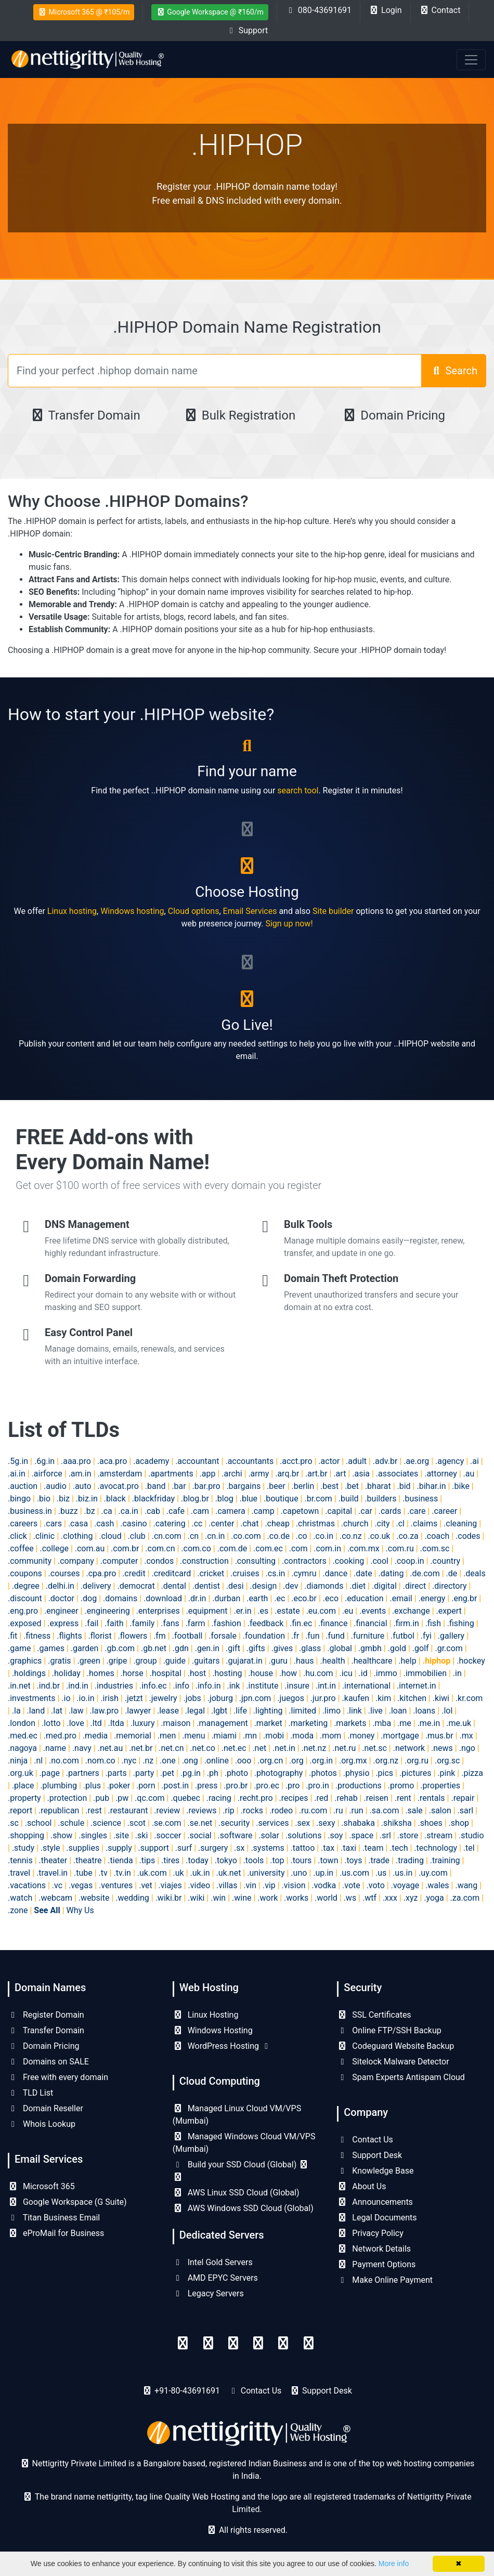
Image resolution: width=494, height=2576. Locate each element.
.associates (397, 1474)
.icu (345, 1673)
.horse (132, 1673)
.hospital (165, 1673)
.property (24, 1798)
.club (137, 1536)
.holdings (29, 1673)
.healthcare (371, 1661)
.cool (379, 1561)
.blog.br (195, 1498)
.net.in (283, 1748)
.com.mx (363, 1548)
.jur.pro (323, 1698)
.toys (353, 1860)
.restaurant (128, 1810)
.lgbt (219, 1711)
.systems (267, 1848)
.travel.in (52, 1873)
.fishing (460, 1623)
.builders (380, 1498)
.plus (92, 1785)
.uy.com (433, 1873)
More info (394, 2563)
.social (199, 1835)
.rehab (345, 1798)
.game (19, 1648)
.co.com (246, 1536)
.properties (440, 1785)
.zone (18, 1910)
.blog (224, 1498)
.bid (404, 1486)
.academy (151, 1461)
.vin (249, 1885)
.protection (67, 1798)
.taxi (348, 1848)
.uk (178, 1873)
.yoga (434, 1898)
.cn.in (215, 1536)
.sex (302, 1823)
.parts (116, 1773)
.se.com (166, 1823)
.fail (91, 1623)
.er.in (242, 1611)
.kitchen (411, 1698)
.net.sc (374, 1748)
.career (444, 1511)
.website (94, 1898)
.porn (145, 1785)
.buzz (68, 1511)
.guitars (206, 1661)
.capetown (300, 1511)
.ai (474, 1461)
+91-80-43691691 (187, 2391)
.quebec (185, 1798)
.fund (335, 1636)
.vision (294, 1885)
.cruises (244, 1573)
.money (360, 1736)
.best (329, 1486)
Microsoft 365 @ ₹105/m (84, 12)
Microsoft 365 (41, 2186)
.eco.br (304, 1598)
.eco (331, 1598)
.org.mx (353, 1761)
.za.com (465, 1898)
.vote (351, 1885)
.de (452, 1573)
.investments (31, 1698)
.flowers (133, 1636)
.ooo (243, 1761)
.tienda (120, 1860)
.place (23, 1785)
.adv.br (385, 1461)
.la (16, 1711)
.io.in (85, 1698)
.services (272, 1823)
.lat (56, 1711)
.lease (168, 1711)
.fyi (426, 1636)
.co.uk (379, 1536)
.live (375, 1711)
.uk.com (152, 1873)
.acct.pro (296, 1461)
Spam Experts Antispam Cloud (401, 2077)
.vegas (81, 1885)
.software (235, 1835)
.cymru (303, 1573)
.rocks (252, 1810)
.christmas (315, 1523)
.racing (218, 1798)
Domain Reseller (45, 2108)
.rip (229, 1810)
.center (221, 1523)
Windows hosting (132, 911)
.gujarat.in (244, 1661)
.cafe (175, 1511)
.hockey (471, 1661)
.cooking (349, 1561)
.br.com (318, 1498)
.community (29, 1561)
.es (262, 1611)
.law (76, 1711)
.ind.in (77, 1686)
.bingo (19, 1498)
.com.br (125, 1548)
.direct (414, 1586)
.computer (119, 1561)
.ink (233, 1686)
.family (141, 1623)
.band (155, 1486)
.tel (469, 1848)
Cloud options (193, 911)
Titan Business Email (54, 2217)
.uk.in (200, 1873)
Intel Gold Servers (213, 2262)
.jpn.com (255, 1698)
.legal (195, 1711)
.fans (170, 1623)
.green (88, 1661)
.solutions (303, 1835)
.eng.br (464, 1598)
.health (332, 1661)
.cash (104, 1523)
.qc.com (149, 1798)
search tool (297, 790)
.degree (26, 1586)
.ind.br (48, 1686)
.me (404, 1723)
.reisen (375, 1798)
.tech (398, 1848)
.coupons (25, 1573)
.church (355, 1523)
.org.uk (20, 1773)
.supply (119, 1848)
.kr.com (469, 1698)
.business (420, 1498)
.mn (250, 1736)
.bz (89, 1511)
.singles (93, 1835)
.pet (167, 1773)
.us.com (354, 1873)
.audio (55, 1486)
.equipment (206, 1611)
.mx (466, 1736)
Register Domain (46, 2015)
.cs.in (275, 1573)
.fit (12, 1636)
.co (301, 1536)
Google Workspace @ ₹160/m (210, 12)
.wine (241, 1898)
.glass (310, 1648)
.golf (420, 1648)
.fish (433, 1623)
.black (115, 1498)
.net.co (202, 1748)
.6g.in (44, 1461)
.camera (230, 1511)
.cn (193, 1536)
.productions (358, 1785)
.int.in (326, 1686)
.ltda (116, 1723)
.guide (174, 1661)
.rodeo (281, 1810)
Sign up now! (289, 924)
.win (218, 1898)
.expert (449, 1611)
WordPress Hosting (222, 2046)
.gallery (451, 1636)
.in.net (19, 1686)
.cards (390, 1511)
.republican (58, 1810)
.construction (204, 1561)
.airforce (47, 1474)
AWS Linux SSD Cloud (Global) (236, 2193)
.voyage (405, 1885)
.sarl (466, 1810)
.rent (403, 1798)
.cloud (110, 1536)
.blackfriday (153, 1498)
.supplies (82, 1848)
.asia (361, 1474)
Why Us (80, 1910)
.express (63, 1623)
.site (121, 1835)
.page (50, 1773)
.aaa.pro (76, 1461)
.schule (71, 1823)
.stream (438, 1835)
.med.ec (22, 1736)
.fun (312, 1636)
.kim (383, 1698)
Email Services (250, 911)
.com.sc (435, 1548)
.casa (78, 1523)
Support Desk (369, 2155)
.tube (83, 1873)
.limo (331, 1711)
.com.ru (400, 1548)
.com (298, 1548)
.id (363, 1673)
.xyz (411, 1898)
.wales (437, 1885)
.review (167, 1810)
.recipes (293, 1798)
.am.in (80, 1474)
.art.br (316, 1474)
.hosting (227, 1673)
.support (153, 1848)
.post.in (175, 1785)
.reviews (201, 1810)
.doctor (61, 1598)
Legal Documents (377, 2217)
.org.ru (416, 1761)
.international (366, 1686)
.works (296, 1898)
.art (339, 1474)
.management (222, 1723)
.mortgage (400, 1736)
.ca (106, 1511)
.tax (327, 1848)
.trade (378, 1860)
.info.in (208, 1686)
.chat (249, 1523)
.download (163, 1598)
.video (199, 1885)
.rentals (431, 1798)
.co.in (323, 1536)
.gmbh (370, 1648)
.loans (424, 1711)
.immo (385, 1673)
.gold (397, 1648)
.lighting (268, 1711)
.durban (226, 1598)
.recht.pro (255, 1798)
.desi (235, 1586)
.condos (159, 1561)
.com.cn (160, 1548)
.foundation (264, 1636)
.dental (173, 1586)
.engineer (61, 1611)
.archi (232, 1474)
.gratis (59, 1661)
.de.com (424, 1573)
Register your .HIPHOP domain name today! (247, 186)
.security (234, 1823)
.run (356, 1810)
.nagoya (22, 1748)
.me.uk (458, 1723)
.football (187, 1636)
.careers (22, 1523)
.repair (462, 1798)
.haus (304, 1661)
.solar (268, 1835)
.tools (253, 1860)
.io (65, 1698)
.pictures (415, 1773)
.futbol (402, 1636)
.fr (295, 1636)
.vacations (27, 1885)
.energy (432, 1598)
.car (365, 1511)
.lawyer (138, 1711)
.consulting (255, 1561)
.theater (53, 1860)
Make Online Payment (385, 2280)
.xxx (390, 1898)
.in (457, 1673)
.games (50, 1648)
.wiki (196, 1898)
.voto (376, 1885)
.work (267, 1898)
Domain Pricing (393, 415)
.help (407, 1661)
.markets (350, 1723)
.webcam (55, 1898)
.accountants (249, 1461)
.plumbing (58, 1785)
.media (95, 1736)
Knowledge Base (375, 2171)
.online (216, 1761)
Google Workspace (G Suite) (67, 2202)
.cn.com (166, 1536)
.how (288, 1673)
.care (416, 1511)
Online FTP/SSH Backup (389, 2030)
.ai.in (16, 1474)
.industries (114, 1686)
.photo (236, 1773)
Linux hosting (72, 911)
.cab (152, 1511)
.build (349, 1498)
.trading (410, 1860)
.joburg (220, 1698)
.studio (471, 1835)
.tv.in (122, 1873)
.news (442, 1748)
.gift (233, 1648)
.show (61, 1835)
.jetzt (134, 1698)
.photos (323, 1773)
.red (321, 1798)
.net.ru (344, 1748)
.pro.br (236, 1785)
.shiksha (396, 1823)
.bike (461, 1486)
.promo (401, 1785)
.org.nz (386, 1761)
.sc (13, 1823)
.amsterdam (119, 1474)
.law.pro (104, 1711)
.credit (134, 1573)
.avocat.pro (117, 1486)
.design (263, 1586)
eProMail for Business (56, 2233)
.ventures (116, 1885)
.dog (89, 1598)
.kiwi (441, 1698)
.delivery (96, 1586)
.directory (449, 1586)
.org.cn (270, 1761)
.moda (302, 1736)
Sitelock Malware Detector (393, 2062)
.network (409, 1748)
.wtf (369, 1898)
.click (17, 1536)
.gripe (117, 1661)
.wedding (132, 1898)
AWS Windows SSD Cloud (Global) (243, 2208)
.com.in (327, 1548)
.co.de (278, 1536)
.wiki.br (168, 1898)
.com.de (232, 1548)
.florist (100, 1636)
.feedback (266, 1623)
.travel (19, 1873)
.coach (437, 1536)
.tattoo (303, 1848)
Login (385, 10)
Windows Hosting (213, 2030)
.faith (114, 1623)
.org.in (321, 1761)
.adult (356, 1461)
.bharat (378, 1486)
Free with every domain (58, 2077)
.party (143, 1773)
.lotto (51, 1723)
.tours (300, 1860)
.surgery (213, 1848)
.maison (175, 1723)
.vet (145, 1885)
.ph (212, 1773)
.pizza (472, 1773)
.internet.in (416, 1686)
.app (208, 1474)
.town (328, 1860)
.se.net (199, 1823)
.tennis (20, 1860)
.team (373, 1848)
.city (381, 1523)
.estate (287, 1611)
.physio (356, 1773)
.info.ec (153, 1686)
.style (50, 1848)
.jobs (192, 1698)
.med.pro (60, 1736)
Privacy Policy (370, 2233)
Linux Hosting (206, 2015)
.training (445, 1860)
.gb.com (120, 1648)
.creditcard (171, 1573)
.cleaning (460, 1523)
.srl (385, 1835)
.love (75, 1723)
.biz (63, 1498)
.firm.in (406, 1623)
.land (36, 1711)
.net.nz (314, 1748)
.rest (93, 1810)
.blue (248, 1498)
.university (265, 1873)
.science (105, 1823)
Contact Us (365, 2140)
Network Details (374, 2249)
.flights (69, 1636)
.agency (449, 1461)
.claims (424, 1523)
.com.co (196, 1548)
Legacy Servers (208, 2293)
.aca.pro (112, 1461)
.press (206, 1785)
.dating (391, 1573)
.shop (459, 1823)
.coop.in (409, 1561)
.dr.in (197, 1598)
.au (469, 1474)
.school (38, 1823)
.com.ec (268, 1548)
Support (247, 30)
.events (372, 1611)
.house (260, 1673)
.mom (330, 1736)
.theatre (87, 1860)
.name (54, 1748)
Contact (440, 10)
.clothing (77, 1536)
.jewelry (163, 1698)
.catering (169, 1523)
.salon (440, 1810)
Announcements (375, 2202)
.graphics (25, 1661)
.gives (282, 1648)
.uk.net (228, 1873)
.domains (120, 1598)
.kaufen (356, 1698)
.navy (82, 1748)
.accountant (197, 1461)
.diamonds (323, 1586)
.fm (159, 1636)
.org (296, 1761)
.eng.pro (23, 1611)
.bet (352, 1486)
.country (445, 1561)
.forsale (223, 1636)
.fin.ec (301, 1623)
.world (326, 1898)
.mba (381, 1723)
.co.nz (351, 1536)
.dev (290, 1586)
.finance (332, 1623)
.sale (414, 1810)
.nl (38, 1761)
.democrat (135, 1586)
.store (407, 1835)
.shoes (430, 1823)
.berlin (303, 1486)
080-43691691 (318, 10)
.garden (85, 1648)
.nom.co (100, 1761)
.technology (435, 1848)
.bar (179, 1486)
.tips (147, 1860)
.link (354, 1711)
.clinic (44, 1536)
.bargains (243, 1486)
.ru (338, 1810)
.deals (474, 1573)
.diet (357, 1586)
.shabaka (358, 1823)
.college (54, 1548)
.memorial (132, 1736)
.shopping (26, 1835)
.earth (257, 1598)
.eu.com (321, 1611)
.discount (25, 1598)
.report (20, 1810)
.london (21, 1723)
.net (259, 1748)
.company (76, 1561)
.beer (276, 1486)
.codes (468, 1536)
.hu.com (318, 1673)
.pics (384, 1773)
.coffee (21, 1548)
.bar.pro (206, 1486)
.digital (384, 1586)
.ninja (18, 1761)
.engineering (106, 1611)
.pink (446, 1773)
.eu (348, 1611)
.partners (82, 1773)
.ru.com (313, 1810)
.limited (302, 1711)
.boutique (281, 1498)
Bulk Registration (239, 415)
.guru (278, 1661)
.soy (335, 1835)
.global (339, 1648)
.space (361, 1835)
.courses (64, 1573)
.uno (299, 1873)
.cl (400, 1523)
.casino (133, 1523)
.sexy (325, 1823)
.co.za (407, 1536)
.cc (196, 1523)
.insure (296, 1686)
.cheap (277, 1523)
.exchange (411, 1611)
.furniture (368, 1636)
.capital (338, 1511)
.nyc (129, 1761)
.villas (227, 1885)
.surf (183, 1848)
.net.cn (171, 1748)
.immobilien (425, 1673)
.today (197, 1860)
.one (168, 1761)
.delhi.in (60, 1586)
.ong (190, 1761)
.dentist (206, 1586)
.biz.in (87, 1498)
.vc (57, 1885)
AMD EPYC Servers (215, 2278)
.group (145, 1661)
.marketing (308, 1723)
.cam (200, 1511)
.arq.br (287, 1474)
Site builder (333, 911)
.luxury (143, 1723)
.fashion (226, 1623)
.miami (224, 1736)
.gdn (181, 1648)
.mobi (273, 1736)
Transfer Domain (85, 415)
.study (23, 1848)
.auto (82, 1486)
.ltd (96, 1723)
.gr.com (448, 1648)
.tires (170, 1860)
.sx (239, 1848)
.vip (269, 1885)
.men (167, 1736)
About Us (361, 2186)
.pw (121, 1798)
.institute (262, 1686)
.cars (53, 1523)
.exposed (25, 1623)
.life (240, 1711)
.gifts (255, 1648)
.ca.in (128, 1511)
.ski (141, 1835)
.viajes (170, 1885)
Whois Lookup (41, 2124)
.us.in (402, 1873)
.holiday (66, 1673)
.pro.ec (266, 1785)
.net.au (110, 1748)
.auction (22, 1486)
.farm (195, 1623)
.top (277, 1860)
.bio (43, 1498)
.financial (370, 1623)
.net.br (140, 1748)
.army (258, 1474)
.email (400, 1598)
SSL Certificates (374, 2015)
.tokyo (226, 1860)
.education (364, 1598)
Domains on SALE (48, 2062)
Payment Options (376, 2264)
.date (363, 1573)
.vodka (323, 1885)
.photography (278, 1773)
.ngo (467, 1748)
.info (181, 1686)
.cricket (210, 1573)
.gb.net (153, 1648)
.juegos (290, 1698)
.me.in (429, 1723)
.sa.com (384, 1810)
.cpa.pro (101, 1573)
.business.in (30, 1511)
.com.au (90, 1548)
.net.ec (234, 1748)
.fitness (36, 1636)
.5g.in (18, 1461)
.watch (20, 1898)
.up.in (323, 1873)
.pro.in (317, 1785)
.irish (109, 1698)
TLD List (30, 2093)
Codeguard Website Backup (395, 2046)
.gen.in (207, 1648)
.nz (147, 1761)
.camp (262, 1511)
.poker (118, 1785)
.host (197, 1673)
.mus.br (439, 1736)
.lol (446, 1711)
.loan (398, 1711)
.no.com (64, 1761)
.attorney (440, 1474)
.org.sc (447, 1761)
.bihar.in (431, 1486)
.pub (101, 1798)
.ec (279, 1598)
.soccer (167, 1835)
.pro (292, 1785)
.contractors (304, 1561)
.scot (136, 1823)
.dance (334, 1573)
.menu (193, 1736)
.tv (103, 1873)
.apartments (170, 1474)
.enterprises (158, 1611)
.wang (466, 1885)
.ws (350, 1898)
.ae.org (416, 1461)
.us (380, 1873)
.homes (100, 1673)
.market (268, 1723)
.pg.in (190, 1773)
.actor (329, 1461)
